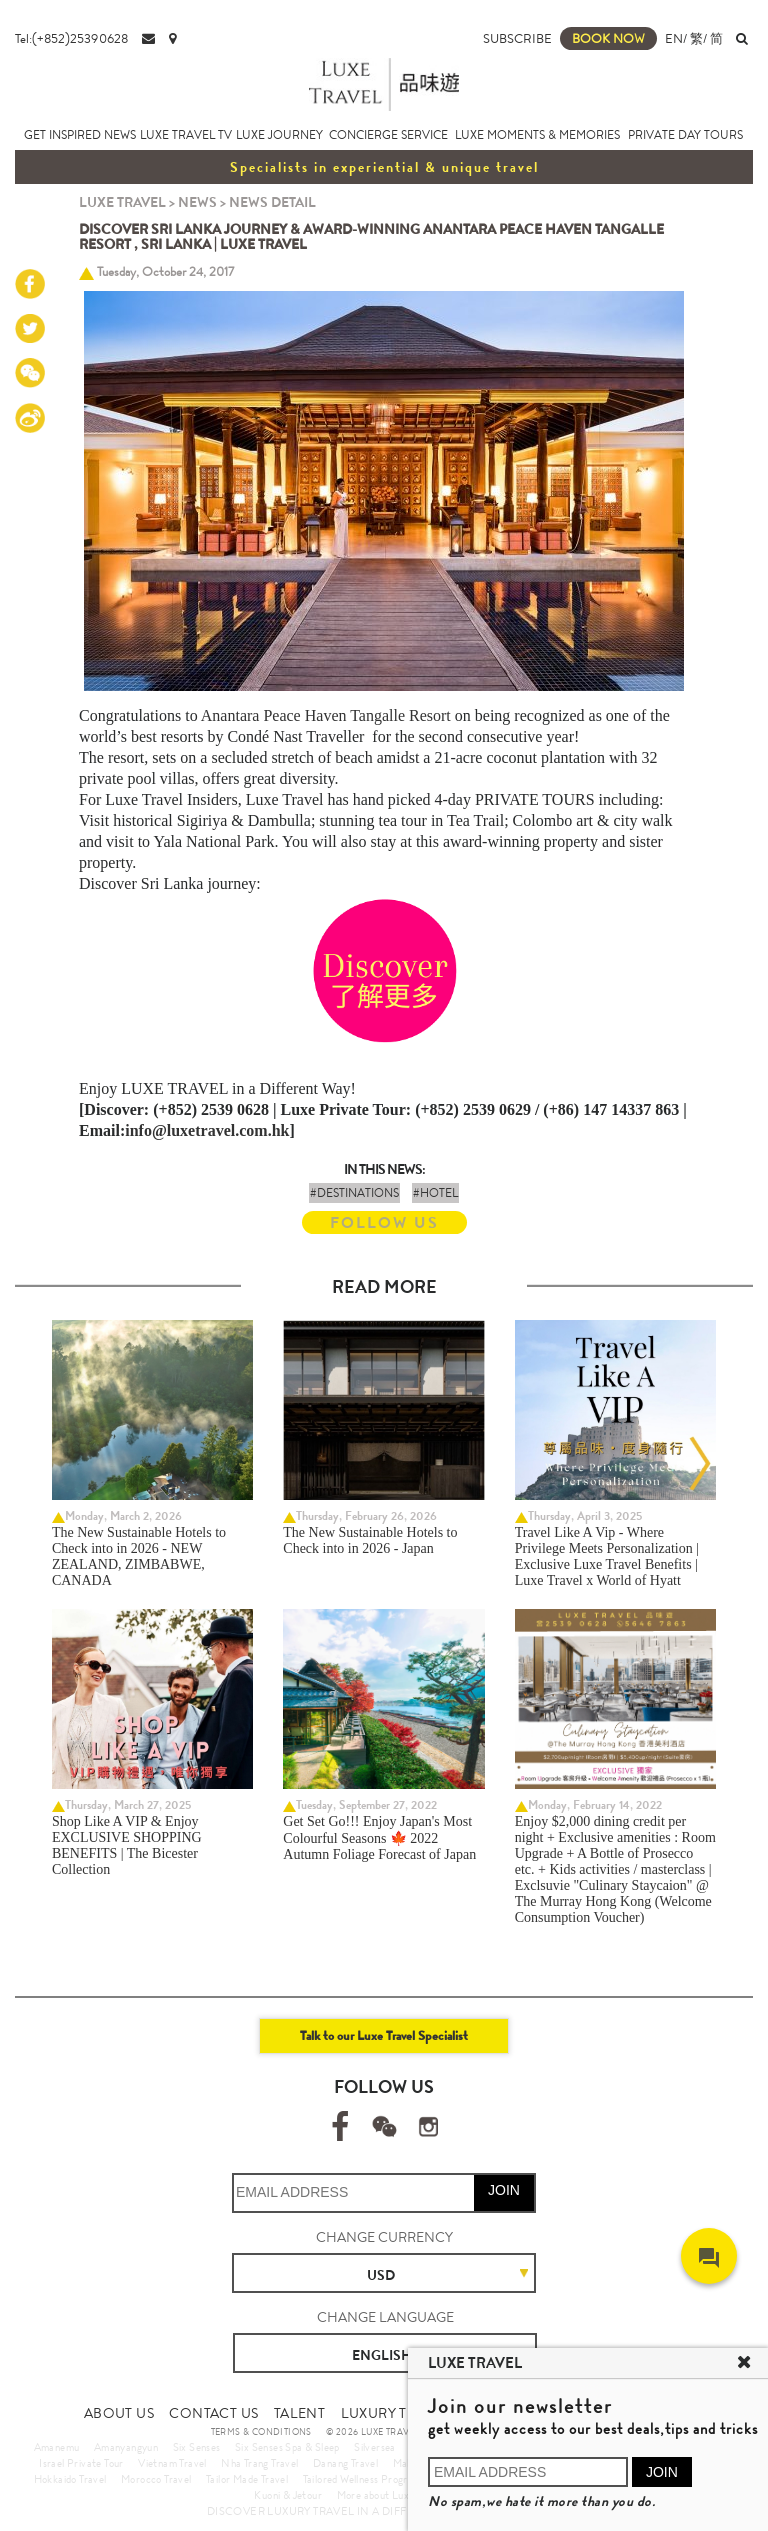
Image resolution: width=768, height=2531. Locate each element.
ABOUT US (119, 2413)
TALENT (299, 2413)
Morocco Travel (156, 2479)
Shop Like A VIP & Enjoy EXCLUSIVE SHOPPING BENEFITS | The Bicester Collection (127, 1845)
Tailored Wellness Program (362, 2479)
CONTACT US (213, 2413)
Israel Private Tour (81, 2463)
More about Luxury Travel (396, 2495)
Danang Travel (345, 2463)
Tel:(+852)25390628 (71, 38)
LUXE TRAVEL (122, 202)
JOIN (504, 2190)
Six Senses (197, 2447)
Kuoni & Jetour (288, 2495)
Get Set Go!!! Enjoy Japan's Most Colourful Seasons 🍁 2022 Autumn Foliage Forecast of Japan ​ (381, 1838)
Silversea (375, 2447)
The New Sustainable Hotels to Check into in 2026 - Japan (370, 1540)
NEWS (120, 135)
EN (674, 38)
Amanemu (57, 2447)
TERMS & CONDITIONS (261, 2432)
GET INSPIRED (62, 135)
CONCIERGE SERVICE (388, 135)
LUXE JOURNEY (279, 135)
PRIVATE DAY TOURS (685, 135)
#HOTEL (435, 1193)
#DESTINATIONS (354, 1193)
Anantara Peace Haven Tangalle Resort (326, 715)
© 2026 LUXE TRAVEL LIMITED (393, 2432)
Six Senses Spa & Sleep (287, 2447)
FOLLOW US (384, 1222)
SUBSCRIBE (517, 38)
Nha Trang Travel (259, 2463)
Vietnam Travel (172, 2463)
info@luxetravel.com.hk (207, 1130)
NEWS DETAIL (272, 202)
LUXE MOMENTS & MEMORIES (537, 135)
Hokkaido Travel (70, 2479)
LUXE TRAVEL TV (186, 135)
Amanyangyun (126, 2447)
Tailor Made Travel (247, 2479)
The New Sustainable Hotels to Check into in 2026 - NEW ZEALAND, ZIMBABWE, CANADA (139, 1556)
